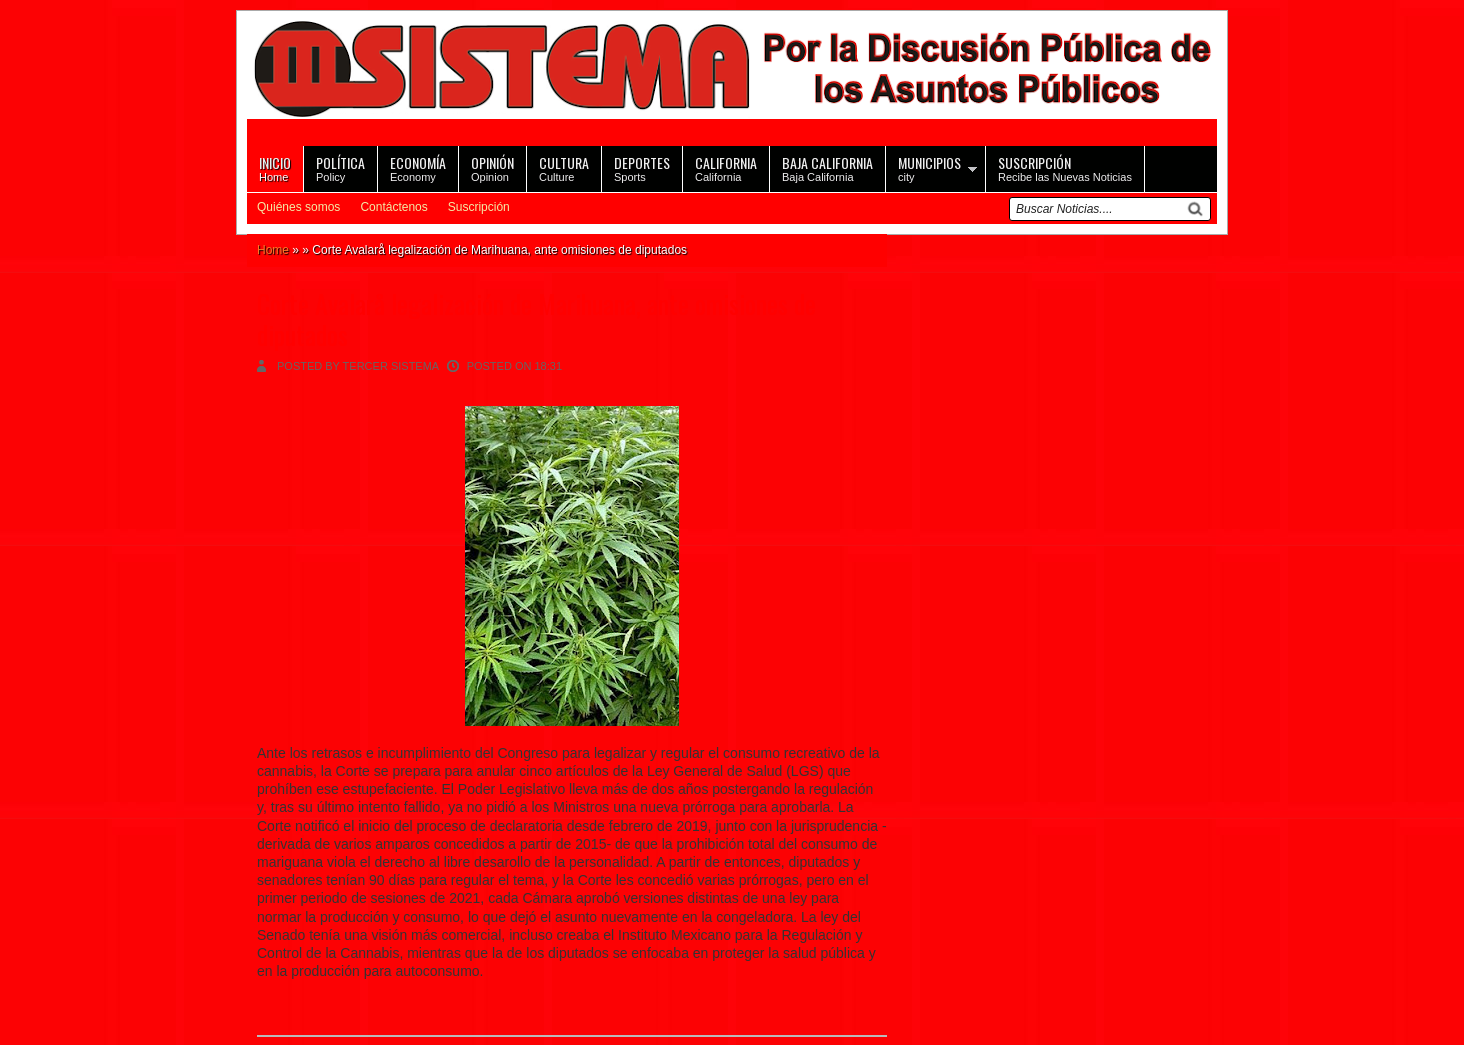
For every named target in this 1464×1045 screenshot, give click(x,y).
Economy (418, 167)
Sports (642, 167)
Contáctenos (393, 207)
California (726, 167)
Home (275, 167)
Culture (564, 167)
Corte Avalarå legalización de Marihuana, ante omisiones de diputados (536, 319)
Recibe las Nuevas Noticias (1065, 167)
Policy (340, 167)
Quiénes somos (298, 207)
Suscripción (479, 207)
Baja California (827, 167)
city (929, 167)
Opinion (492, 167)
